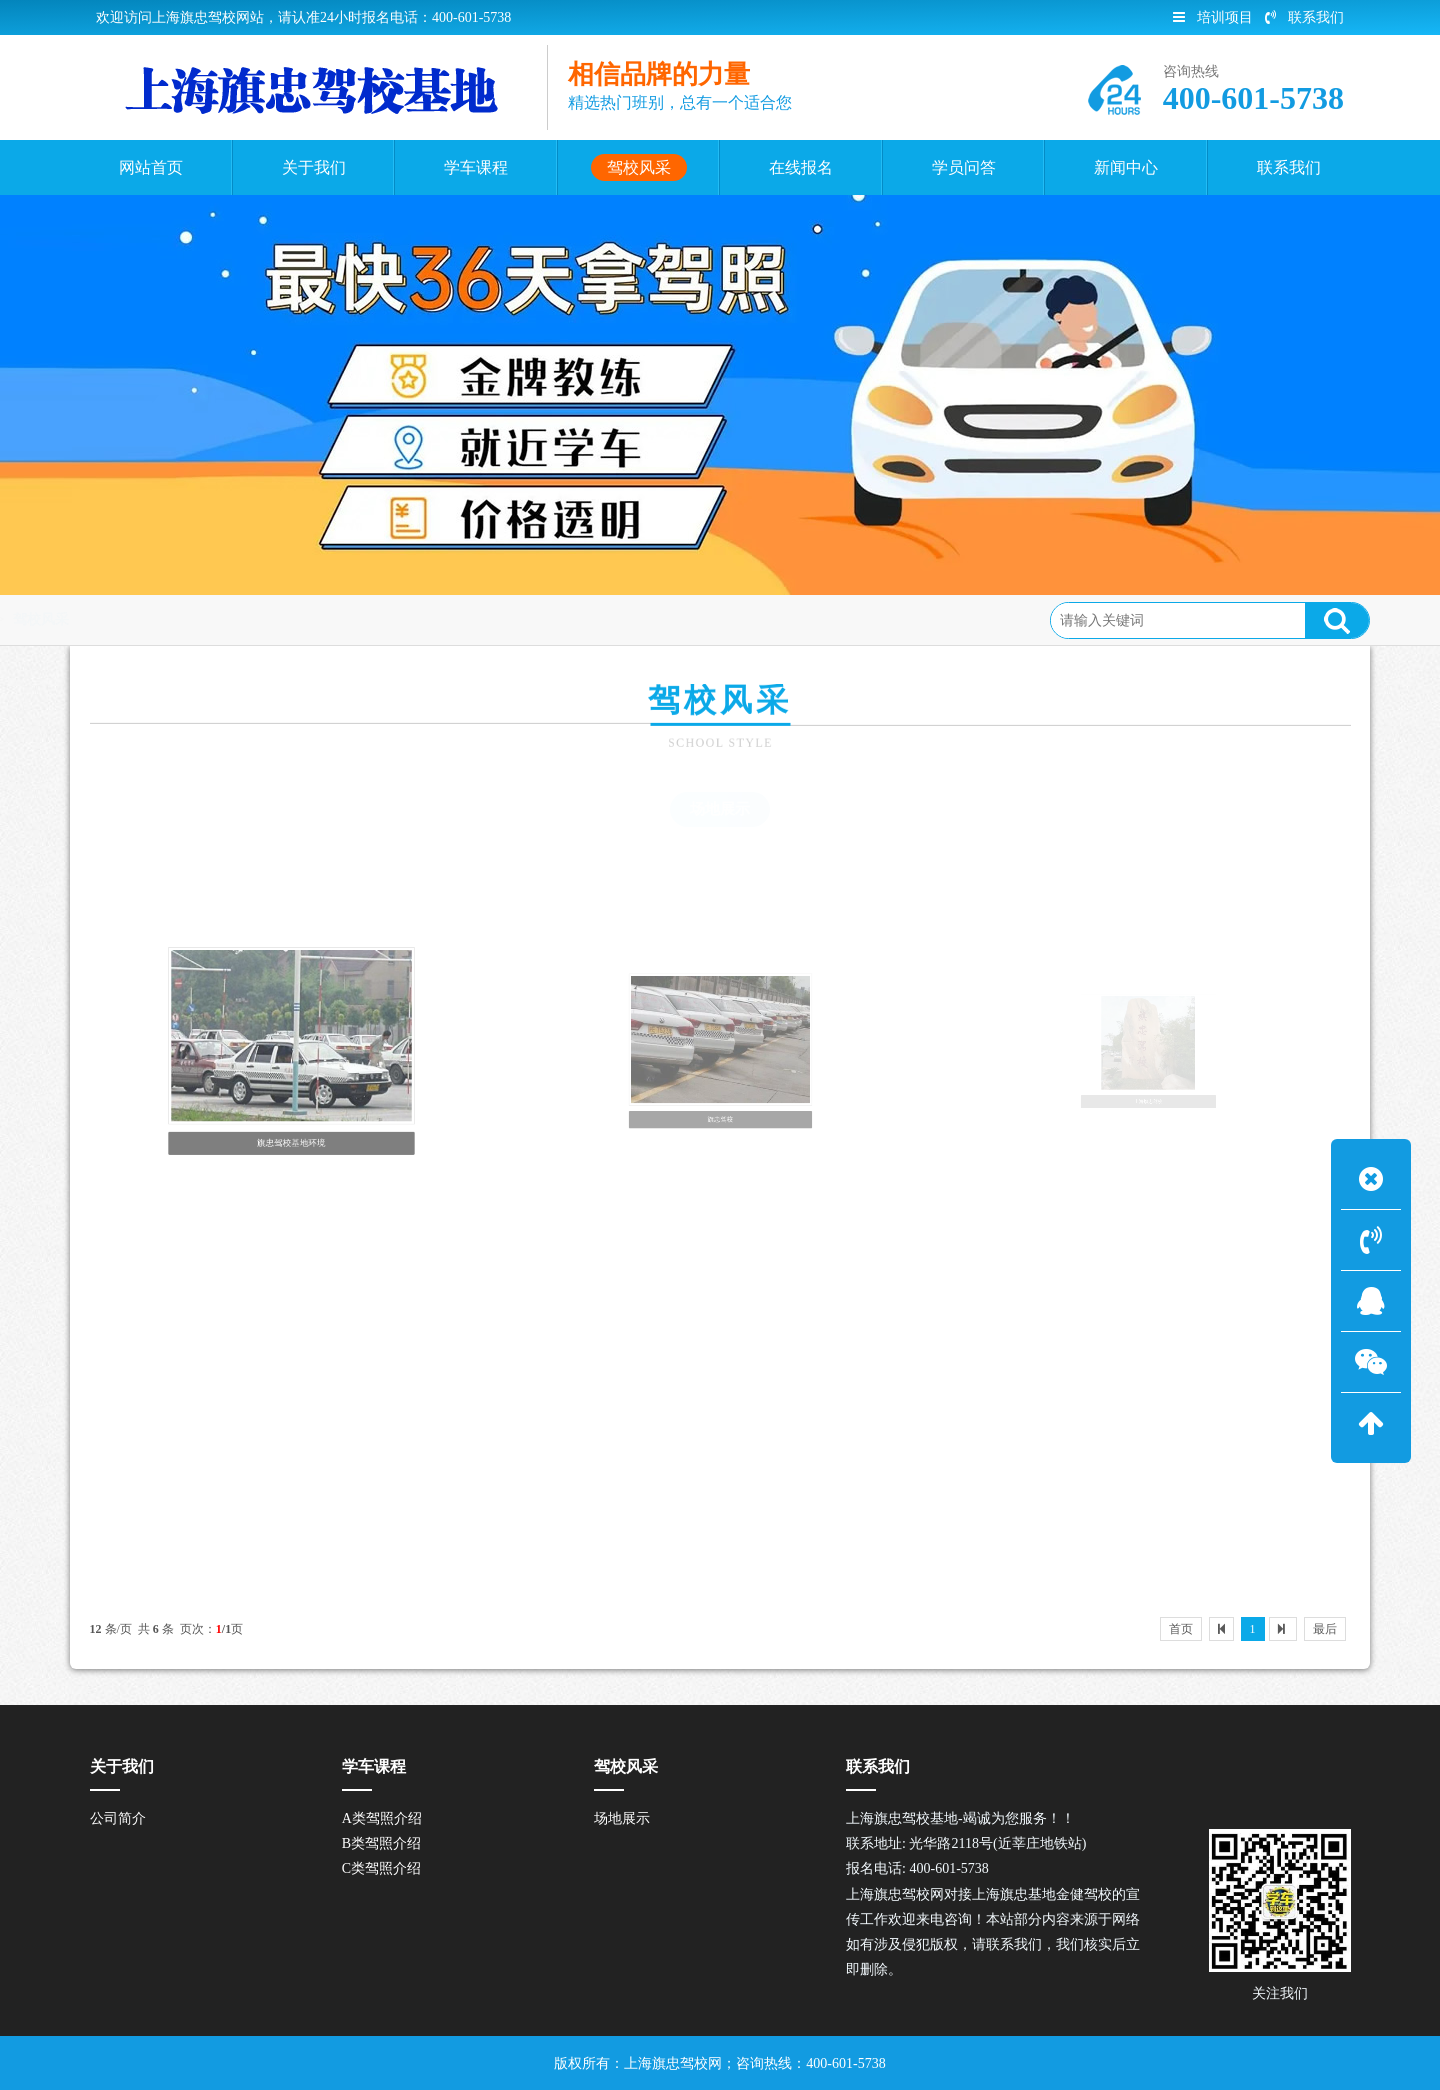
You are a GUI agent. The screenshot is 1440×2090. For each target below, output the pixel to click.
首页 (168, 619)
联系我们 (1304, 17)
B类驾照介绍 (381, 1843)
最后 (1325, 1629)
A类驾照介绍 (382, 1818)
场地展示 (720, 809)
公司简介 (118, 1818)
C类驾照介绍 (381, 1868)
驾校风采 (235, 619)
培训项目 (1213, 17)
